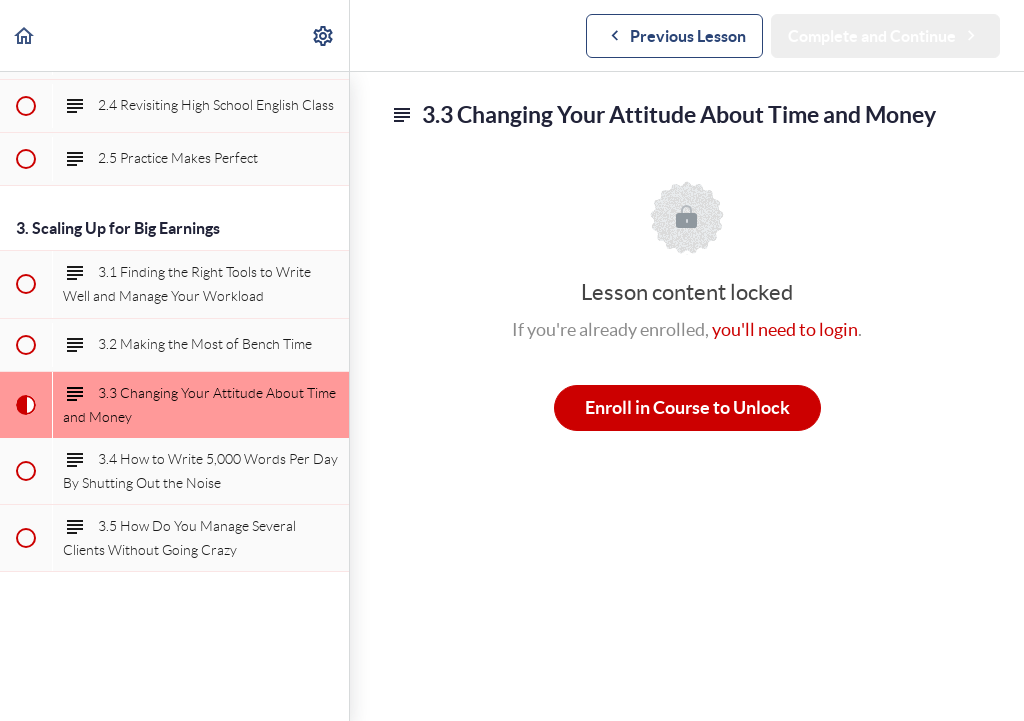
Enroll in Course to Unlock (687, 407)
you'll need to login (785, 329)
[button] (25, 35)
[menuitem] (324, 35)
